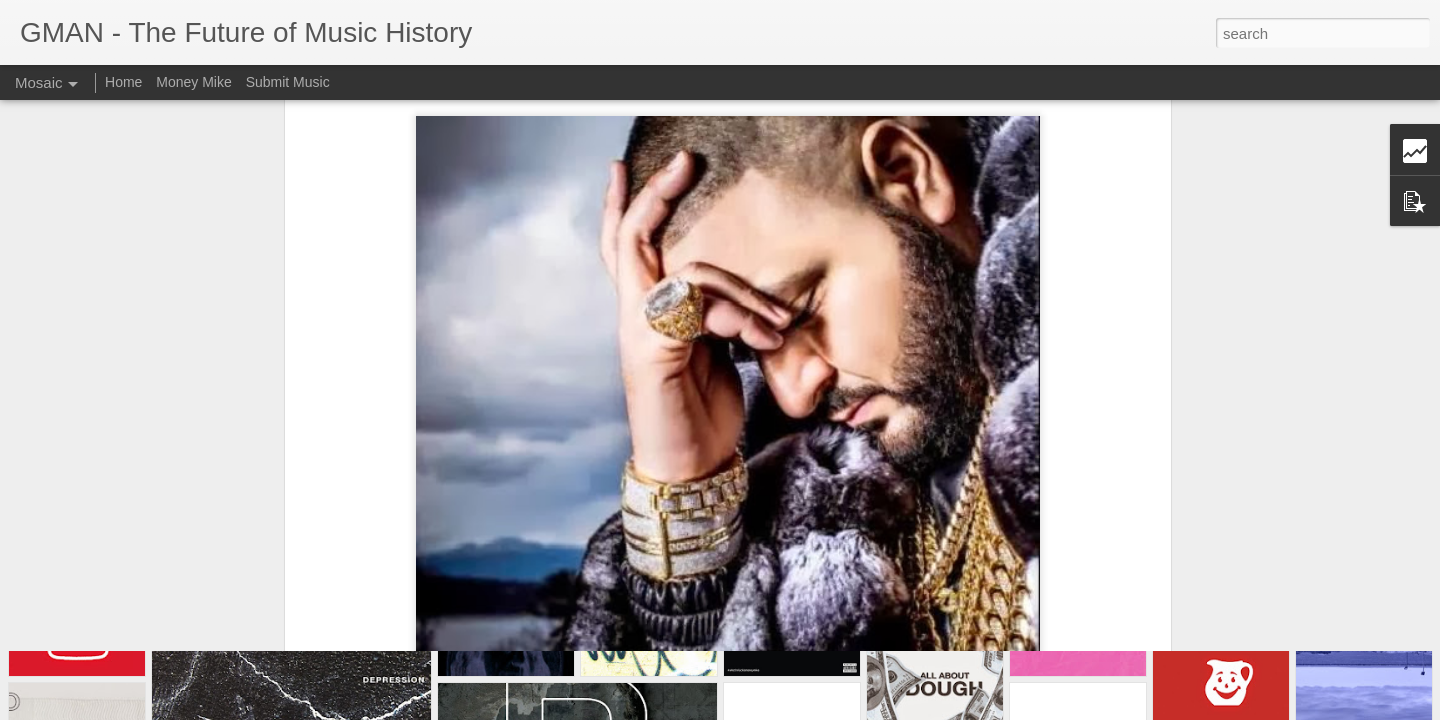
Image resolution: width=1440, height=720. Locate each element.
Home (123, 82)
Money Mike (193, 82)
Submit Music (288, 82)
